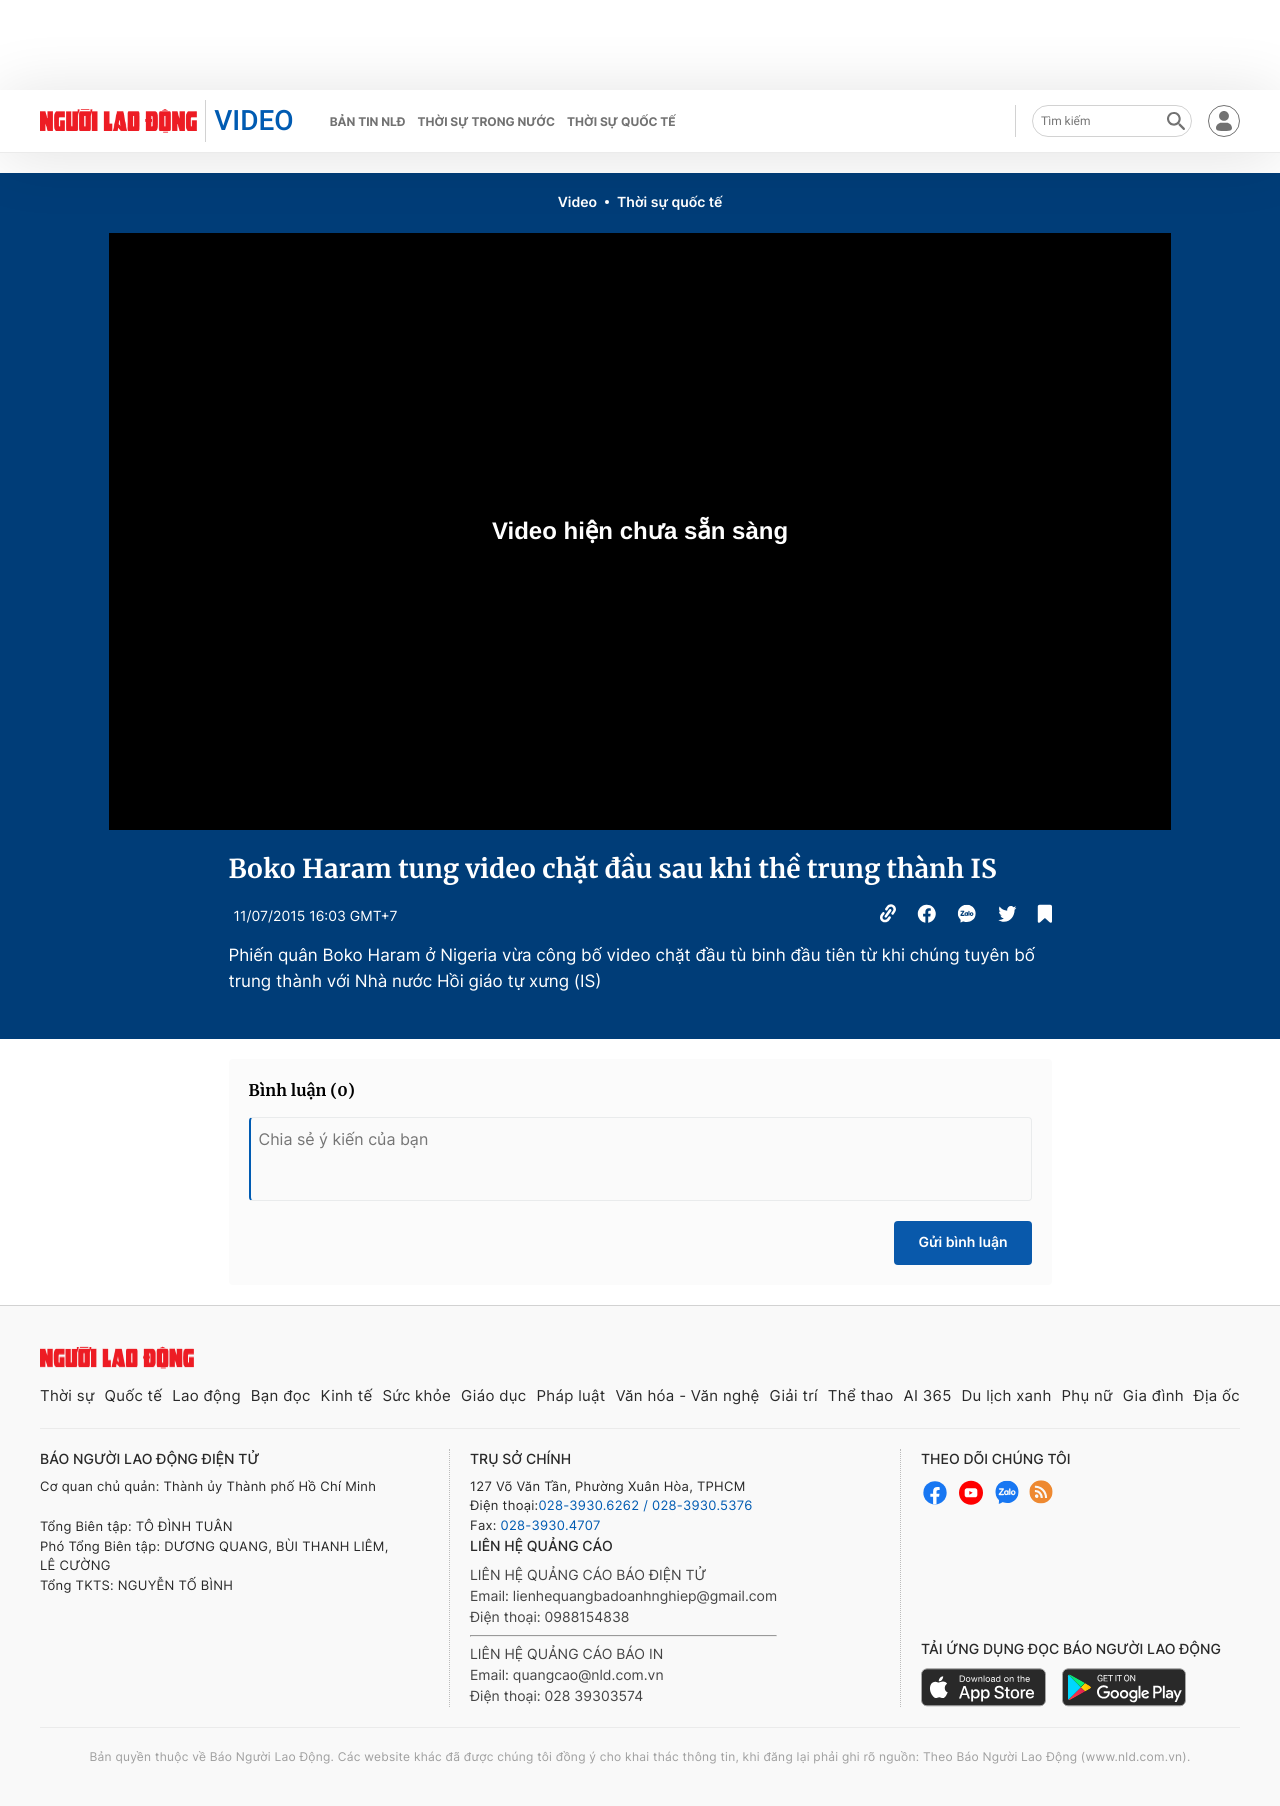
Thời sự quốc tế (621, 121)
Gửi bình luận (962, 1242)
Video (577, 202)
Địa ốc (1217, 1395)
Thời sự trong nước (486, 121)
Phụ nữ (1087, 1395)
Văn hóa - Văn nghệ (687, 1395)
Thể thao (861, 1395)
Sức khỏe (416, 1395)
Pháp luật (570, 1395)
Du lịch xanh (1007, 1395)
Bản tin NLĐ (368, 121)
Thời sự (67, 1395)
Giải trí (794, 1395)
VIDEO (253, 120)
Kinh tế (347, 1395)
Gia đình (1153, 1395)
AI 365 (927, 1395)
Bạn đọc (281, 1395)
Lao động (206, 1395)
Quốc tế (133, 1395)
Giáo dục (494, 1395)
